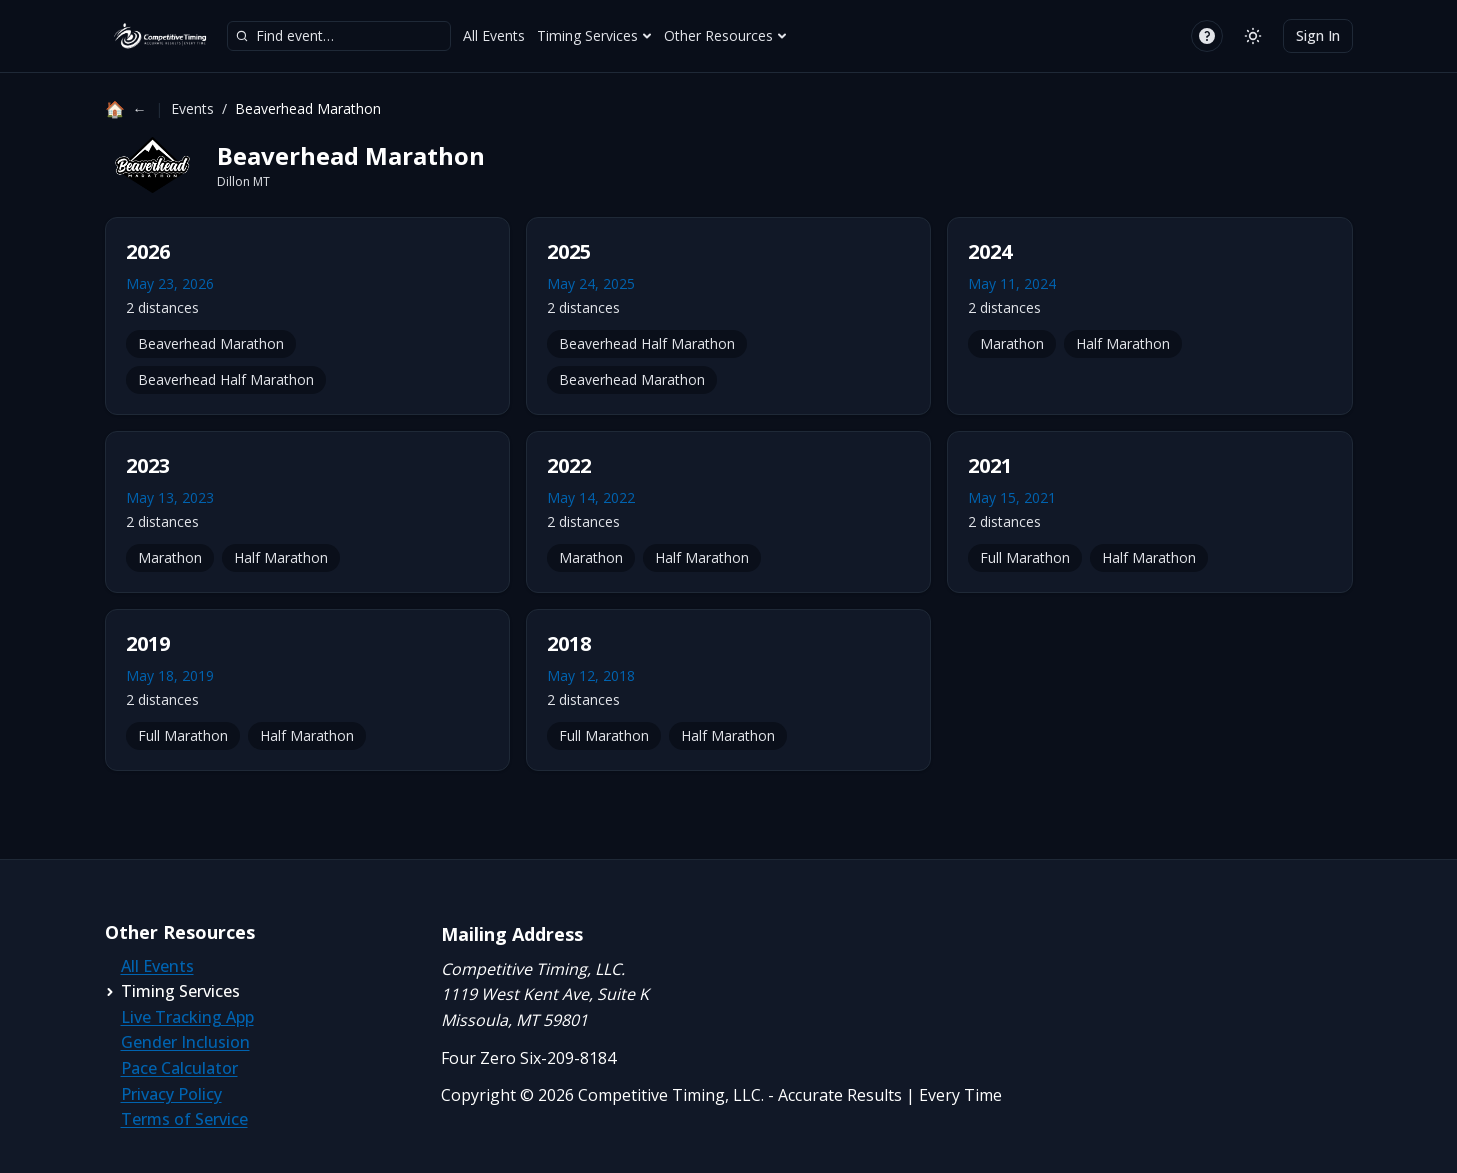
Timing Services (594, 35)
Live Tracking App (187, 1017)
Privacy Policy (171, 1094)
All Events (494, 35)
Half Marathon (1123, 343)
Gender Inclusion (185, 1042)
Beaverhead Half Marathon (226, 379)
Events (192, 108)
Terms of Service (184, 1119)
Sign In (1318, 35)
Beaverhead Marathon (211, 343)
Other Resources (725, 35)
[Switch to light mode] (1253, 36)
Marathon (1012, 343)
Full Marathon (1025, 557)
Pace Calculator (179, 1068)
